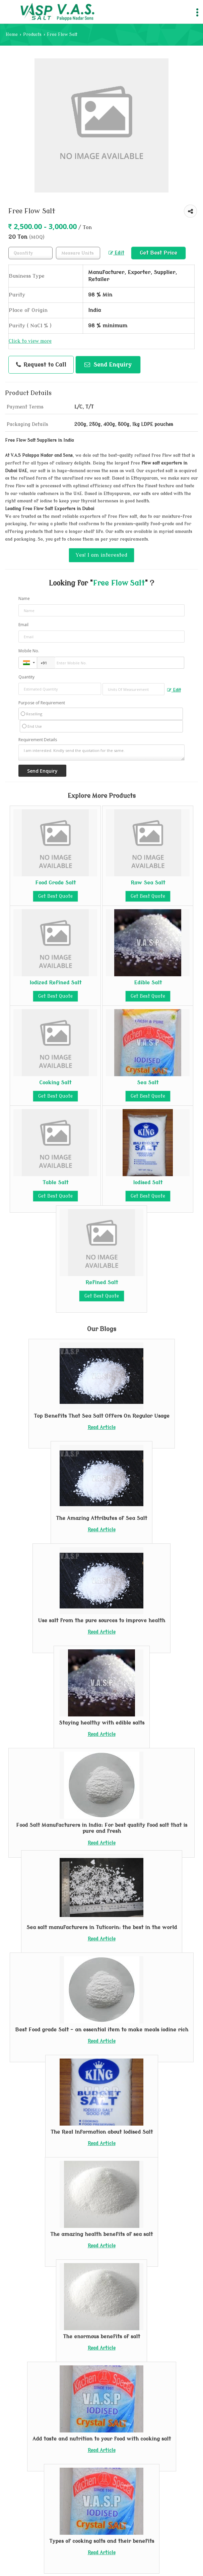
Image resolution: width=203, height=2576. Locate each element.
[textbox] (78, 253)
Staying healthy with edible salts (101, 1723)
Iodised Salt (147, 1183)
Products (32, 34)
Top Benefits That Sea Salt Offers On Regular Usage (102, 1416)
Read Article (102, 1427)
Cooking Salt (55, 1083)
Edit (116, 253)
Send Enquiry (108, 365)
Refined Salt (101, 1282)
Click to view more (30, 341)
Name (24, 598)
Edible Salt (148, 983)
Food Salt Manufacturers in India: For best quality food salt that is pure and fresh (101, 1828)
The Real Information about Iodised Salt (102, 2132)
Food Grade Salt (55, 883)
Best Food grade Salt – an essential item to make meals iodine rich (101, 2030)
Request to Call (41, 365)
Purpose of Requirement (41, 703)
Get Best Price (158, 253)
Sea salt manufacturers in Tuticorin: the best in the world (101, 1927)
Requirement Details (37, 739)
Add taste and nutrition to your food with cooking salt (101, 2439)
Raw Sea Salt (148, 883)
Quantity (26, 677)
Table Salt (55, 1183)
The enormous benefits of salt (101, 2337)
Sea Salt (147, 1083)
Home (12, 34)
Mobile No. (28, 651)
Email (23, 624)
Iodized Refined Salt (55, 983)
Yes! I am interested (101, 555)
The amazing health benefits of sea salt (101, 2234)
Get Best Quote (55, 896)
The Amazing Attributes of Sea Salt (101, 1518)
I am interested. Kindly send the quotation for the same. (101, 753)
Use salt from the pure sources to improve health (101, 1621)
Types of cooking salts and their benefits (101, 2541)
